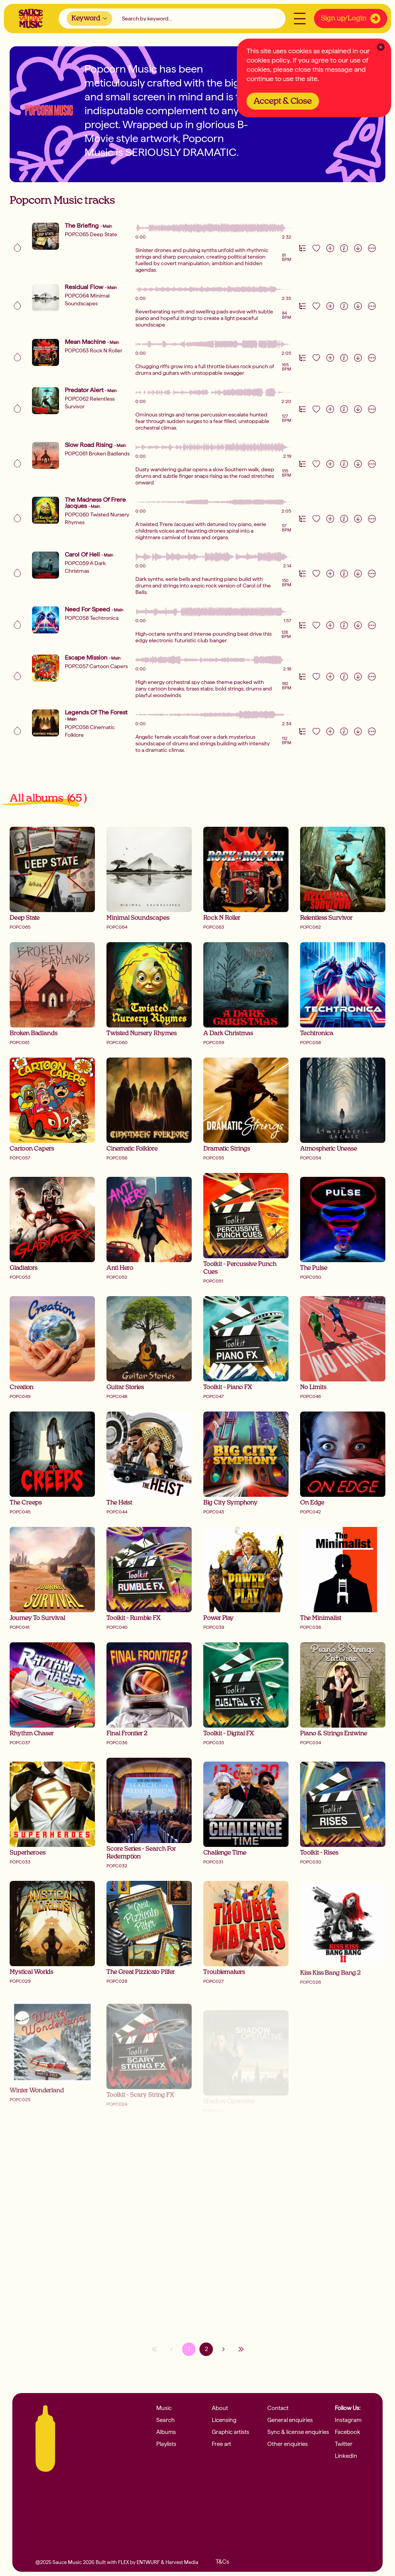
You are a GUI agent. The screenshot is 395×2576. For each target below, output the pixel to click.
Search (165, 2420)
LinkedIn (346, 2456)
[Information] (344, 248)
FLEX (123, 2562)
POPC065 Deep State (91, 234)
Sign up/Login (350, 19)
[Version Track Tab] (302, 248)
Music (164, 2408)
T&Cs (222, 2562)
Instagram (348, 2420)
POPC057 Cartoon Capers (96, 666)
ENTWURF (148, 2562)
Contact (278, 2408)
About (220, 2408)
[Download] (358, 248)
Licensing (224, 2420)
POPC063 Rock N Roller (93, 350)
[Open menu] (300, 18)
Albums (166, 2432)
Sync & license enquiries (298, 2432)
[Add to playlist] (330, 248)
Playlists (166, 2444)
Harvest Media (181, 2562)
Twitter (344, 2444)
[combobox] (89, 18)
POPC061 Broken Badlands (97, 453)
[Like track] (316, 248)
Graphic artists (230, 2432)
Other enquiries (287, 2444)
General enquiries (290, 2420)
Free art (221, 2444)
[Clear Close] (381, 47)
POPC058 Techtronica (91, 618)
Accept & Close (282, 101)
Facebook (347, 2432)
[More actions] (371, 248)
